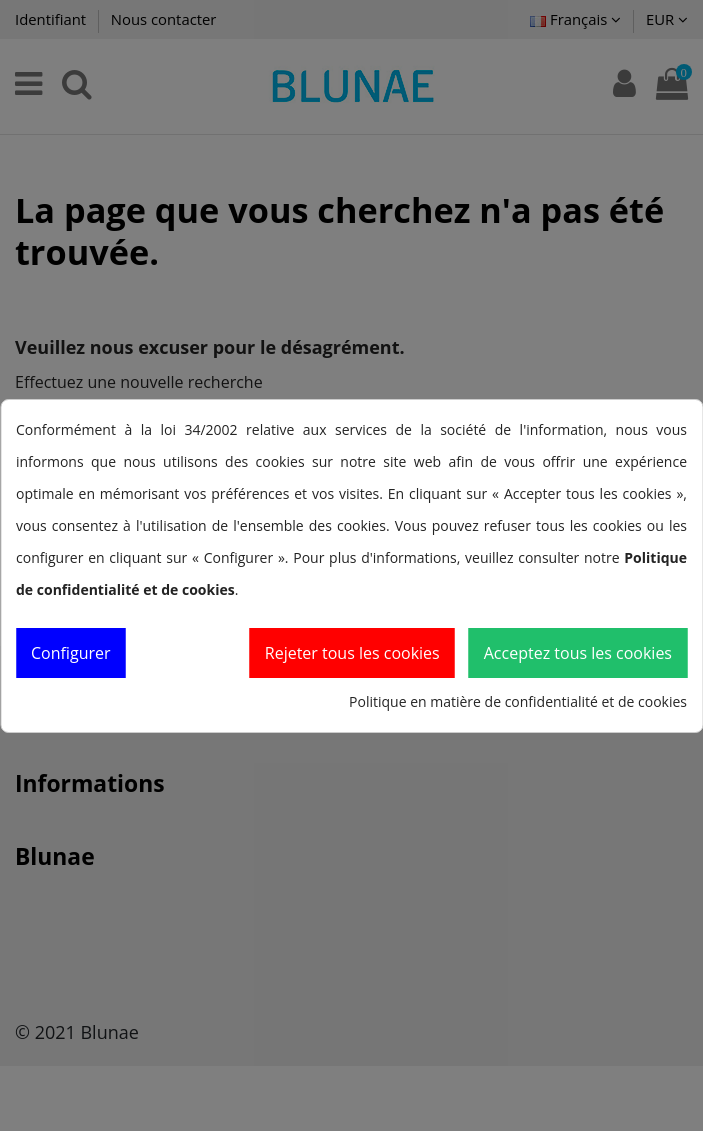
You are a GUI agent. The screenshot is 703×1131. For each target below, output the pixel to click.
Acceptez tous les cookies (578, 653)
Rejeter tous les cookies (352, 653)
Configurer (71, 653)
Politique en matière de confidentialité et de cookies (518, 701)
